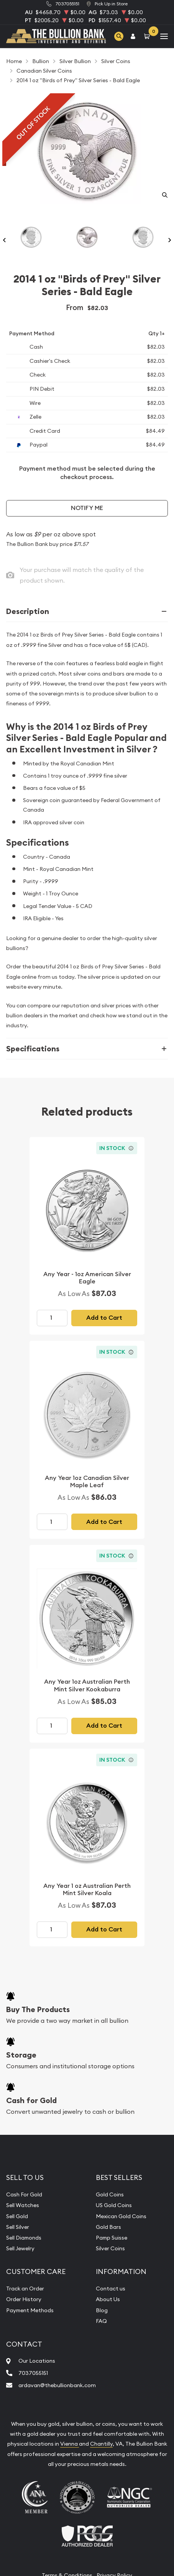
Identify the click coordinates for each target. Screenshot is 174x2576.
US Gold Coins (114, 2205)
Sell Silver (17, 2227)
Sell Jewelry (20, 2248)
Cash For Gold (24, 2194)
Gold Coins (110, 2194)
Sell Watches (22, 2205)
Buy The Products (38, 2009)
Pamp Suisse (111, 2237)
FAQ (101, 2321)
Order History (23, 2299)
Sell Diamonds (23, 2237)
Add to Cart (104, 1318)
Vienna (69, 2443)
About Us (108, 2299)
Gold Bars (108, 2227)
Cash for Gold (31, 2100)
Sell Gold (17, 2216)
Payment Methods (30, 2310)
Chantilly (101, 2443)
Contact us (110, 2288)
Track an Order (25, 2288)
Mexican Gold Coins (121, 2216)
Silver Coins (110, 2248)
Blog (102, 2310)
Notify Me (87, 508)
